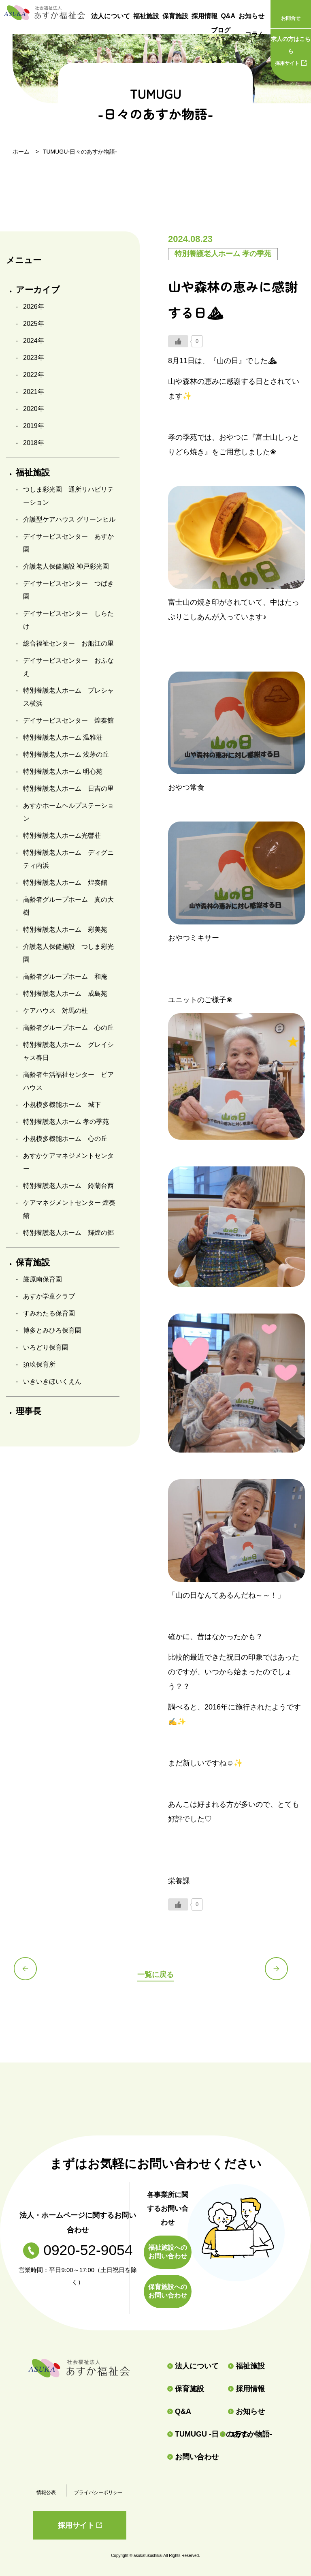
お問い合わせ (193, 2457)
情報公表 (46, 2492)
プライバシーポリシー (98, 2492)
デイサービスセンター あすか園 (68, 543)
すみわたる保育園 (49, 1313)
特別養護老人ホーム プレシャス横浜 (68, 697)
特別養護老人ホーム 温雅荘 (62, 737)
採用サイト (291, 49)
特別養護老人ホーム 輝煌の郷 (68, 1232)
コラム (254, 34)
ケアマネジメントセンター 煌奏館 (69, 1209)
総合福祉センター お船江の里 (68, 643)
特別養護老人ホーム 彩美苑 (65, 929)
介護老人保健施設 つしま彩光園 (68, 953)
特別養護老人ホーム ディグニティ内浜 (68, 859)
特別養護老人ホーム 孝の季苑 (66, 1121)
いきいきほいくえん (52, 1381)
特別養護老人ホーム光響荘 (62, 835)
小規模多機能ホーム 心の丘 (65, 1138)
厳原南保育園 (42, 1279)
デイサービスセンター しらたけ (68, 620)
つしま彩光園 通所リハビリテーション (68, 496)
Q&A (228, 16)
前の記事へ (30, 1973)
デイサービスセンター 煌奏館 (68, 720)
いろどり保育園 (45, 1347)
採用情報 (204, 16)
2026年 (33, 306)
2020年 (33, 408)
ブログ (221, 35)
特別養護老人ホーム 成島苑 (65, 993)
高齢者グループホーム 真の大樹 (68, 906)
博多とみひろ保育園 (52, 1330)
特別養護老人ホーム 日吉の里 (68, 788)
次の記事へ (281, 1973)
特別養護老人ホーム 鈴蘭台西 (68, 1185)
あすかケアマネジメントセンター (68, 1162)
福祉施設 (146, 16)
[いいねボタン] (178, 341)
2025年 (33, 323)
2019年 (33, 425)
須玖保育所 (39, 1364)
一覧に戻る (155, 1974)
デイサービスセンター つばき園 (68, 590)
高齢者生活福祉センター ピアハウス (68, 1081)
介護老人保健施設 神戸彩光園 (66, 566)
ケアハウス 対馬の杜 (55, 1010)
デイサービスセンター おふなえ (68, 667)
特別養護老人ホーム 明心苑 (62, 771)
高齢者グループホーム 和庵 (65, 976)
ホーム (21, 151)
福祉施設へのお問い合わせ (167, 2251)
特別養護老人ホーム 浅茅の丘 (66, 754)
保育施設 (175, 16)
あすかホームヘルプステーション (68, 812)
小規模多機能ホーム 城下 (62, 1104)
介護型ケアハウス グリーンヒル (69, 519)
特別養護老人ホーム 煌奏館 (65, 882)
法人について (110, 16)
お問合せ (290, 18)
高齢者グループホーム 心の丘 (68, 1027)
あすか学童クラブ (49, 1296)
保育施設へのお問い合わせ (167, 2291)
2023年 (33, 357)
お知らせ (251, 16)
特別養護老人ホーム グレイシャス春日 (68, 1051)
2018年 (33, 442)
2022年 (33, 374)
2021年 (33, 391)
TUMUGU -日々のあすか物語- (190, 2434)
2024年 (33, 340)
